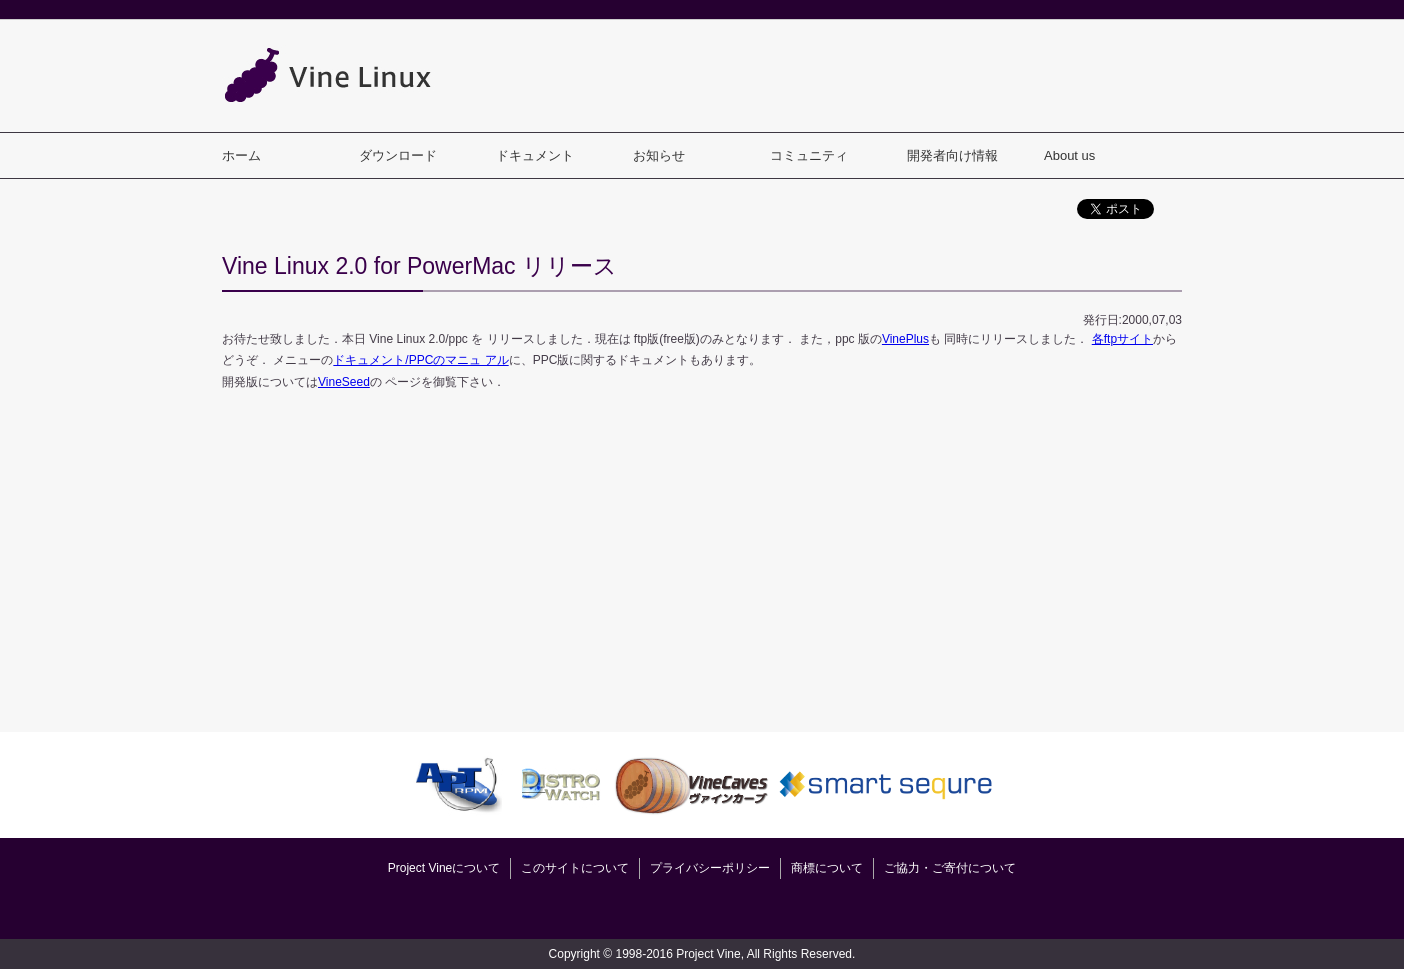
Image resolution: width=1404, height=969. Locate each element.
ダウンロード (398, 155)
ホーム (241, 155)
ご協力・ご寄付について (950, 868)
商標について (827, 868)
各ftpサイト (1122, 339)
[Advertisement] (818, 75)
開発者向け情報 (952, 155)
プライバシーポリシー (710, 868)
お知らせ (659, 155)
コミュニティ (809, 155)
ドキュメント (535, 155)
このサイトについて (575, 868)
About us (1069, 155)
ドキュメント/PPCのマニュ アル (420, 360)
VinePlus (905, 339)
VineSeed (344, 382)
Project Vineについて (444, 868)
